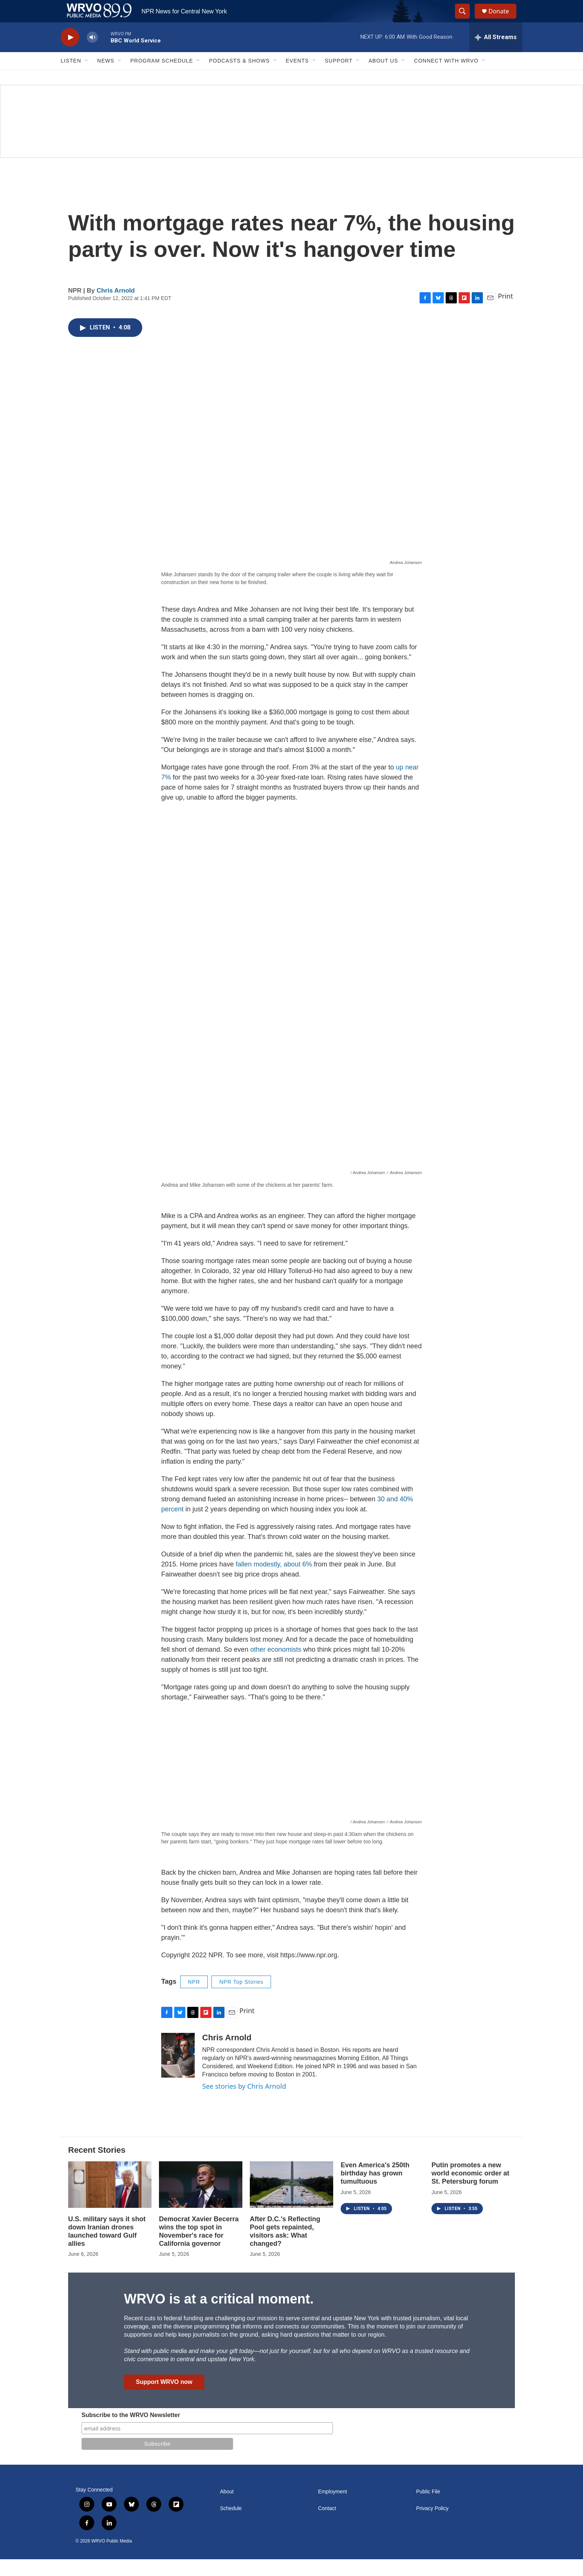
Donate (503, 19)
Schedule (231, 2525)
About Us (383, 77)
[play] (70, 54)
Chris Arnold (116, 307)
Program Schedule (161, 77)
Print (505, 312)
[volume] (92, 54)
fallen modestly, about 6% (274, 1581)
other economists (275, 1666)
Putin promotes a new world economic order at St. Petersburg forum (470, 2190)
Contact (327, 2525)
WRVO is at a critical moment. (218, 2315)
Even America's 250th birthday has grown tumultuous (375, 2190)
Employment (332, 2508)
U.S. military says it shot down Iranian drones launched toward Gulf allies (107, 2248)
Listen (71, 77)
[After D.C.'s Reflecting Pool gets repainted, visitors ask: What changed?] (291, 2201)
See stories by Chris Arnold (244, 2102)
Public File (428, 2508)
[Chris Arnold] (178, 2072)
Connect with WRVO (446, 77)
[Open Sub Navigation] (87, 77)
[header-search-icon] (465, 19)
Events (297, 77)
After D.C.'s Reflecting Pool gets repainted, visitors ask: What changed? (285, 2248)
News (105, 77)
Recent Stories (96, 2166)
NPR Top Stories (241, 1999)
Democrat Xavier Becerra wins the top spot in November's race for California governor (199, 2248)
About (227, 2508)
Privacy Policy (432, 2525)
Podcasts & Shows (239, 77)
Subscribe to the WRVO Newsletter (131, 2432)
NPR (194, 1999)
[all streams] (495, 54)
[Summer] (291, 138)
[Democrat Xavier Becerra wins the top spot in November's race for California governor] (200, 2201)
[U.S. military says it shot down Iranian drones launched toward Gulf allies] (110, 2201)
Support (339, 77)
